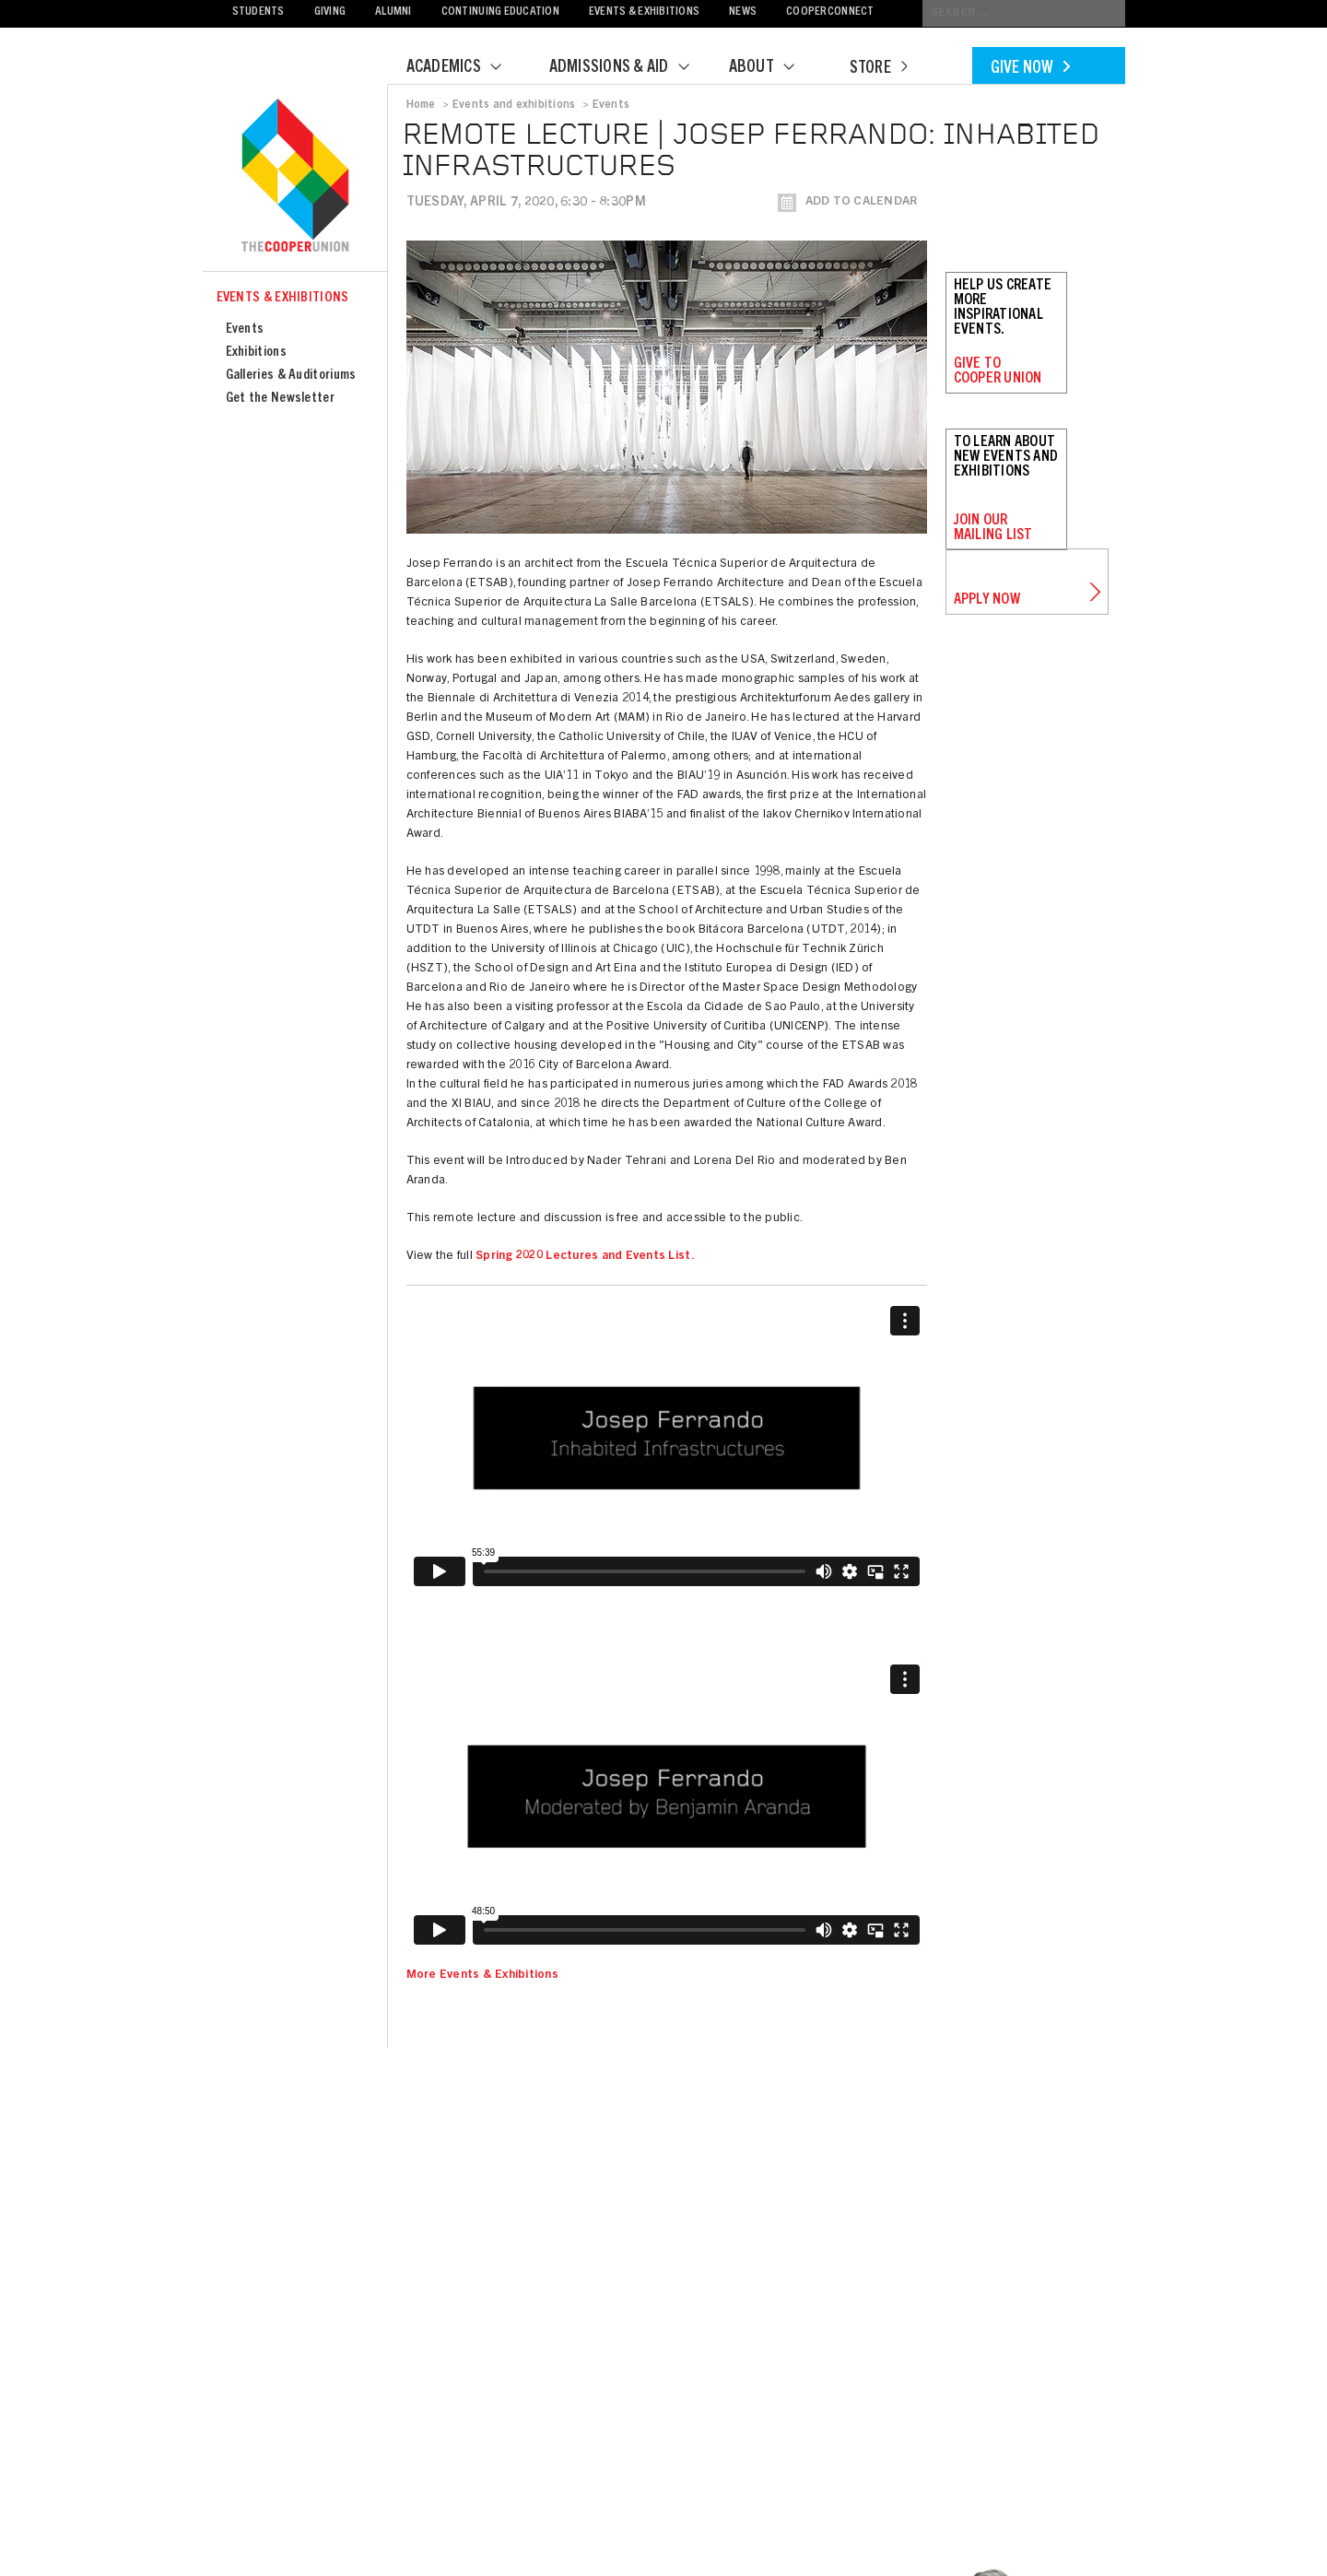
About (773, 68)
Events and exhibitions (513, 105)
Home (421, 105)
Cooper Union (295, 177)
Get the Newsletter (280, 399)
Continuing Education (500, 12)
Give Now (1030, 69)
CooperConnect (830, 12)
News (743, 12)
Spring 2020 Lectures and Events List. (585, 1257)
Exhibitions (256, 352)
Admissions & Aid (630, 68)
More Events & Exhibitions (482, 1976)
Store (878, 69)
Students (258, 12)
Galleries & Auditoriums (291, 375)
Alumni (393, 12)
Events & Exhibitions (644, 12)
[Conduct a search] (1023, 13)
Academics (465, 68)
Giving (330, 12)
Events (245, 329)
